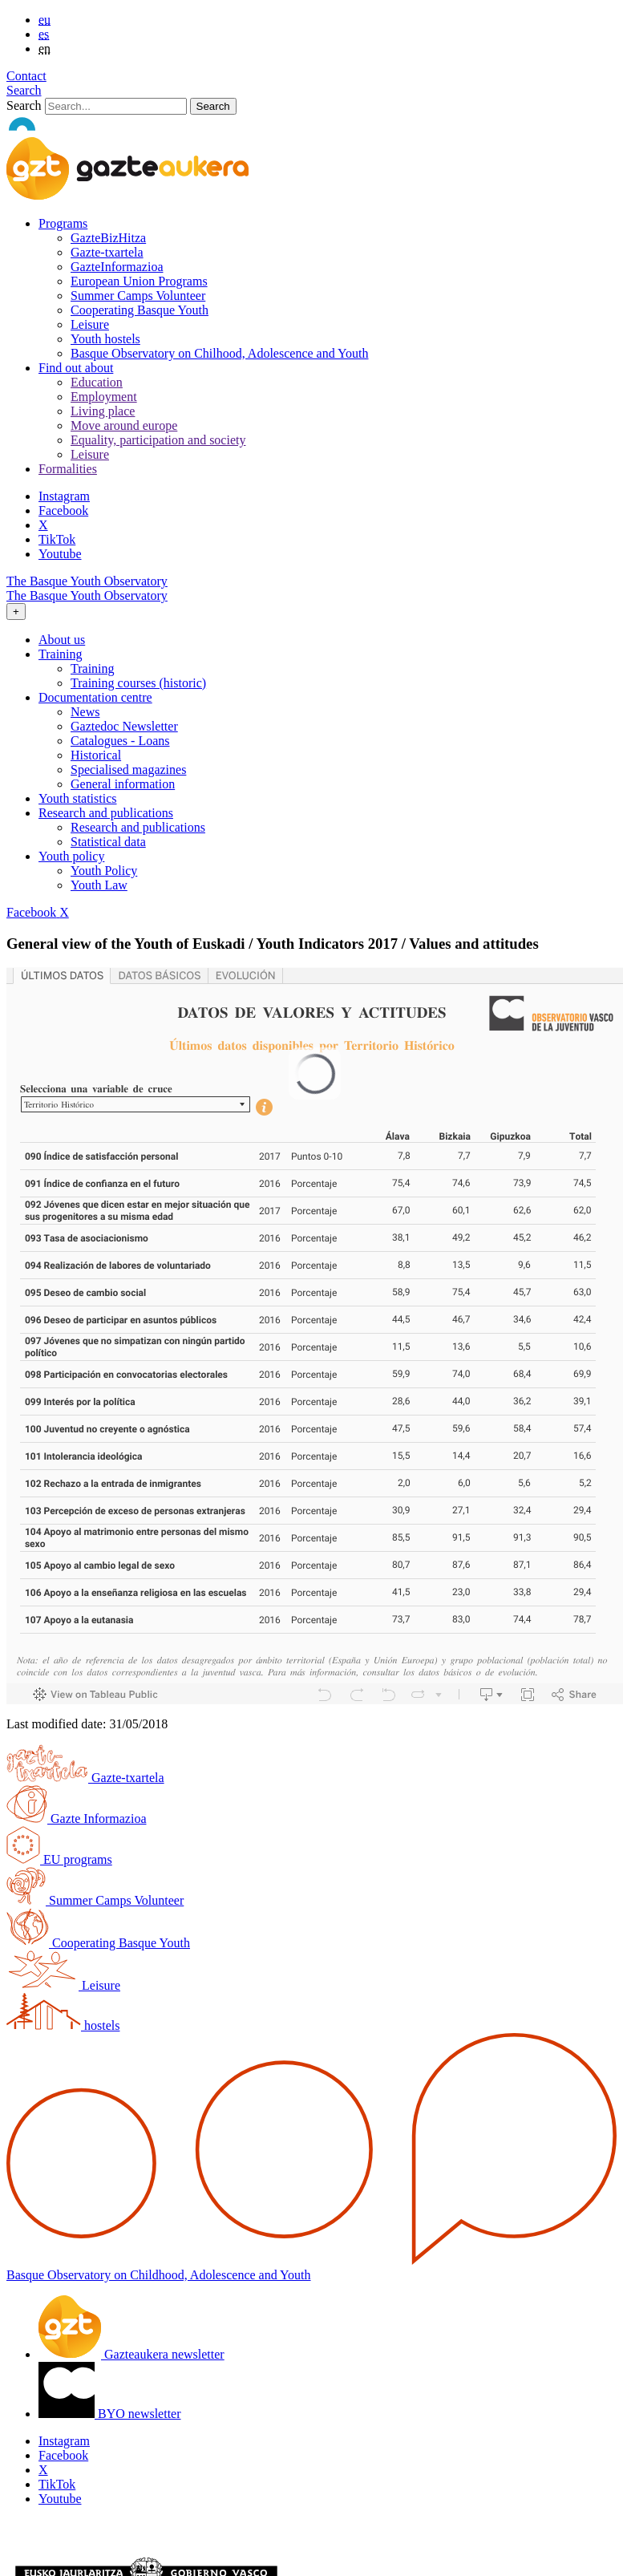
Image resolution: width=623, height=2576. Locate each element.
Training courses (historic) (138, 683)
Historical (96, 755)
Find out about (75, 368)
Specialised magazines (128, 769)
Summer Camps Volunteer (138, 295)
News (85, 712)
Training (93, 668)
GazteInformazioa (117, 266)
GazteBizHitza (108, 238)
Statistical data (108, 842)
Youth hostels (105, 339)
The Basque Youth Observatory (87, 581)
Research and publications (138, 827)
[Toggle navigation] (16, 611)
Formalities (67, 469)
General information (123, 784)
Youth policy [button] (71, 856)
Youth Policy (104, 870)
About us (61, 639)
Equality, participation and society (158, 440)
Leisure (90, 324)
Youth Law (99, 885)
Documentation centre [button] (95, 697)
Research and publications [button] (105, 813)
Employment (104, 396)
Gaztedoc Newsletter (124, 726)
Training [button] (60, 654)
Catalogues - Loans (120, 740)
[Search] (116, 106)
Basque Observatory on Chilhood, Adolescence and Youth (220, 353)
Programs (62, 223)
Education (97, 382)
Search (24, 90)
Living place (103, 411)
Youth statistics (77, 798)
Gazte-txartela (107, 252)
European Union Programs (139, 281)
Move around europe (124, 425)
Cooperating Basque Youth (139, 310)
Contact (26, 76)
